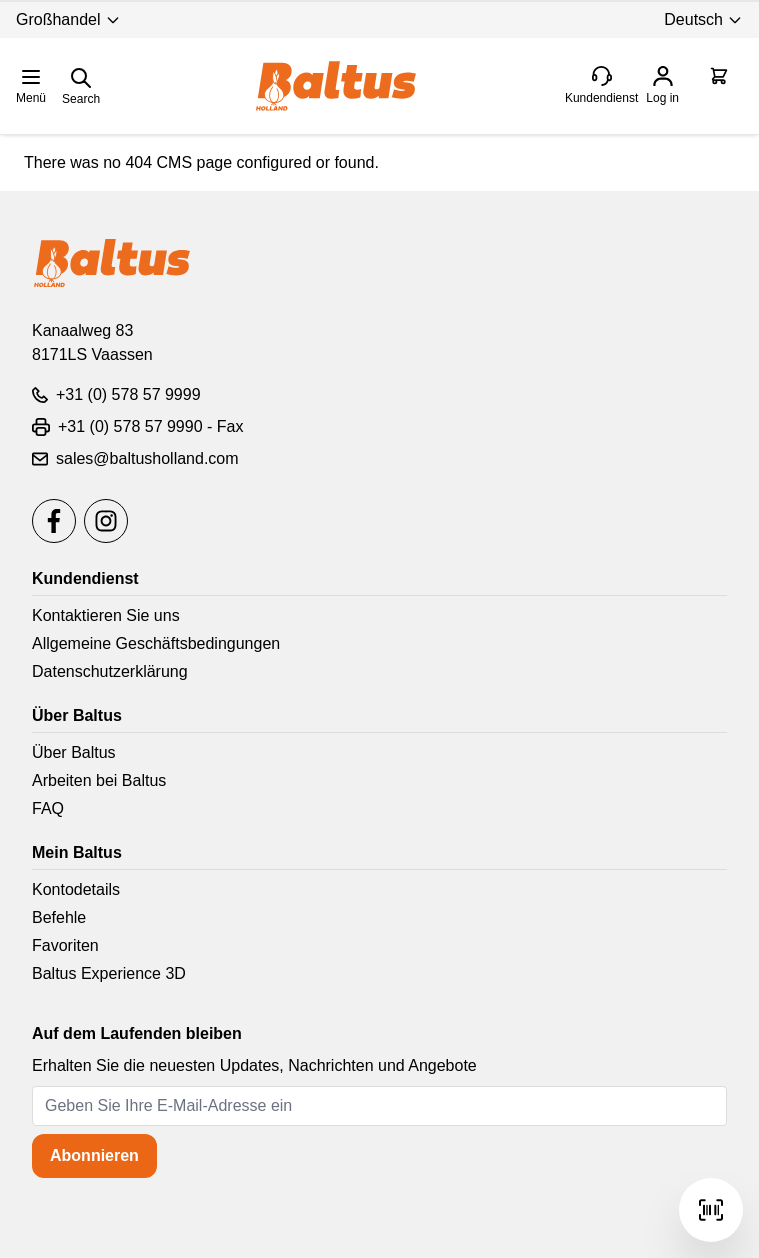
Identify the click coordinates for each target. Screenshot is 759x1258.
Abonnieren (94, 1155)
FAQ (48, 808)
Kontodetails (76, 889)
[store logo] (336, 86)
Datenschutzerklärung (110, 671)
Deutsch (703, 19)
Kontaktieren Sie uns (106, 615)
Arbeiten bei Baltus (99, 780)
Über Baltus (74, 752)
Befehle (59, 917)
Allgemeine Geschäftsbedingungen (156, 643)
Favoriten (65, 945)
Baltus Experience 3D (109, 973)
